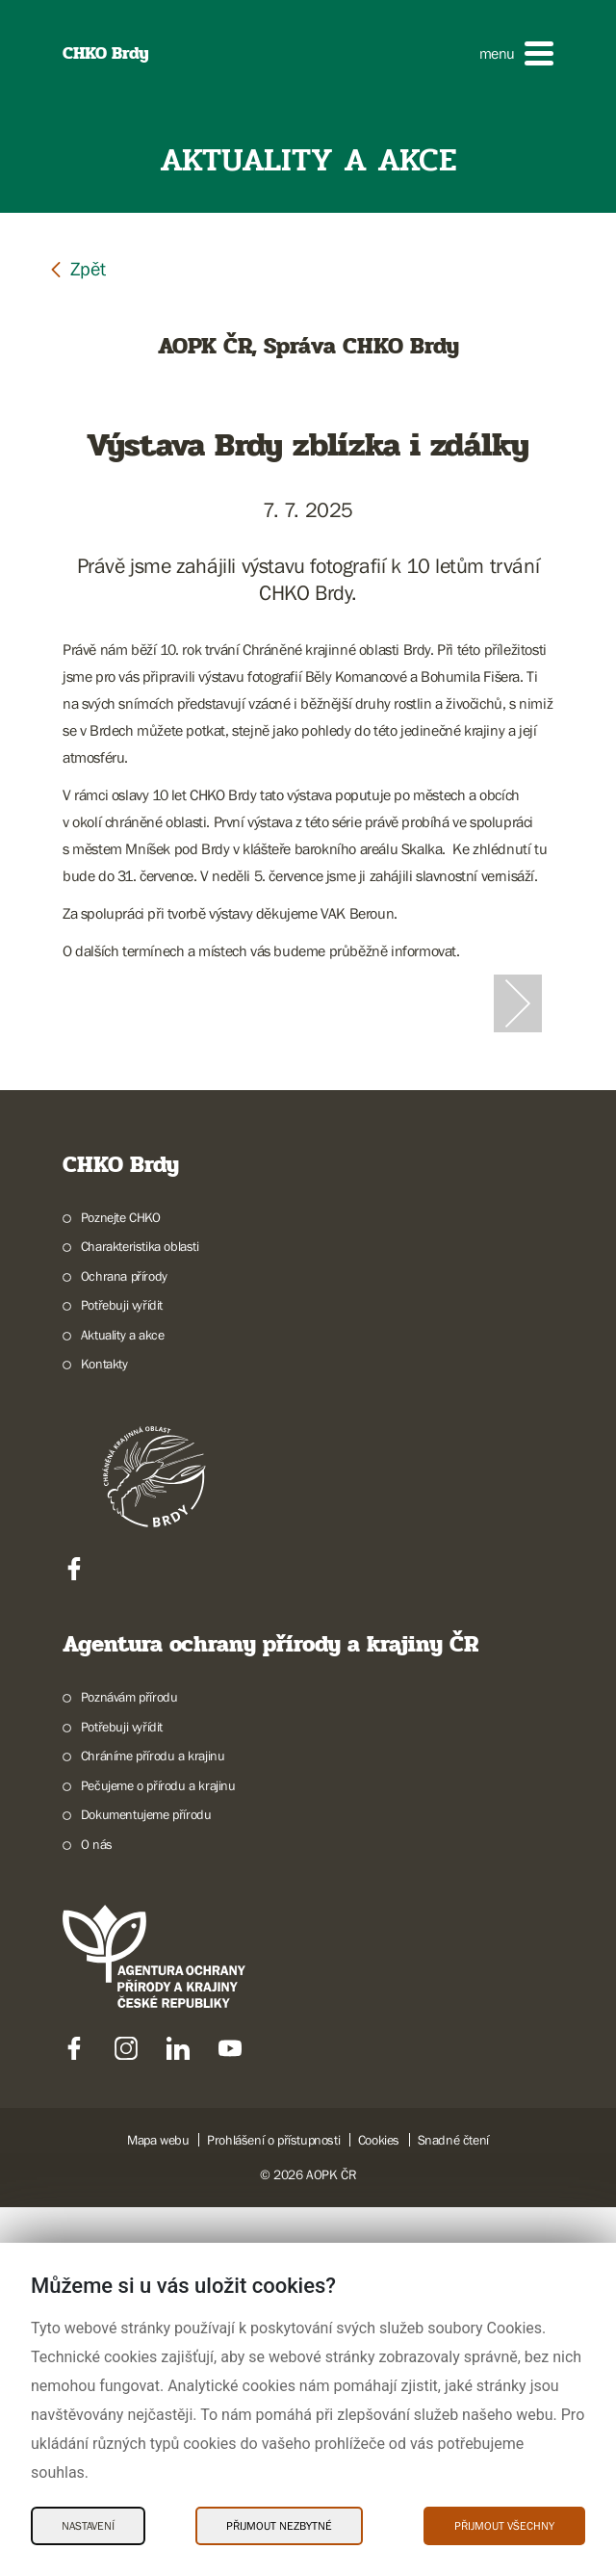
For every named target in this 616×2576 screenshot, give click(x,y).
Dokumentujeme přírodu (146, 2183)
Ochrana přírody (124, 1644)
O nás (97, 2213)
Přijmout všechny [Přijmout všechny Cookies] (504, 2526)
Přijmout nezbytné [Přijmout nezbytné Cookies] (279, 2526)
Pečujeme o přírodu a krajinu (158, 2154)
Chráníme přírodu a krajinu (153, 2124)
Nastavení (88, 2526)
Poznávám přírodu (129, 2065)
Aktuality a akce (123, 1703)
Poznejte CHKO (121, 1586)
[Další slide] (518, 1187)
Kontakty (104, 1732)
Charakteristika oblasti (140, 1615)
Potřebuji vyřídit (122, 1673)
